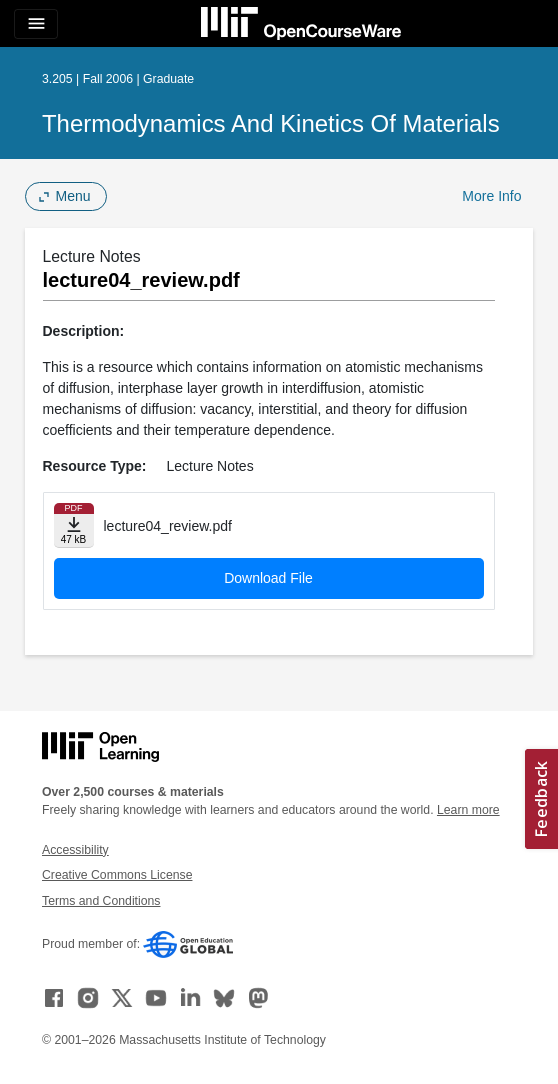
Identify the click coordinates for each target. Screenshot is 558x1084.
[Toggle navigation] (36, 24)
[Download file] (74, 525)
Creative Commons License (117, 875)
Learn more (468, 810)
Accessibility (75, 850)
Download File (268, 578)
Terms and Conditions (101, 901)
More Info (491, 196)
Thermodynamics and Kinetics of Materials (271, 123)
